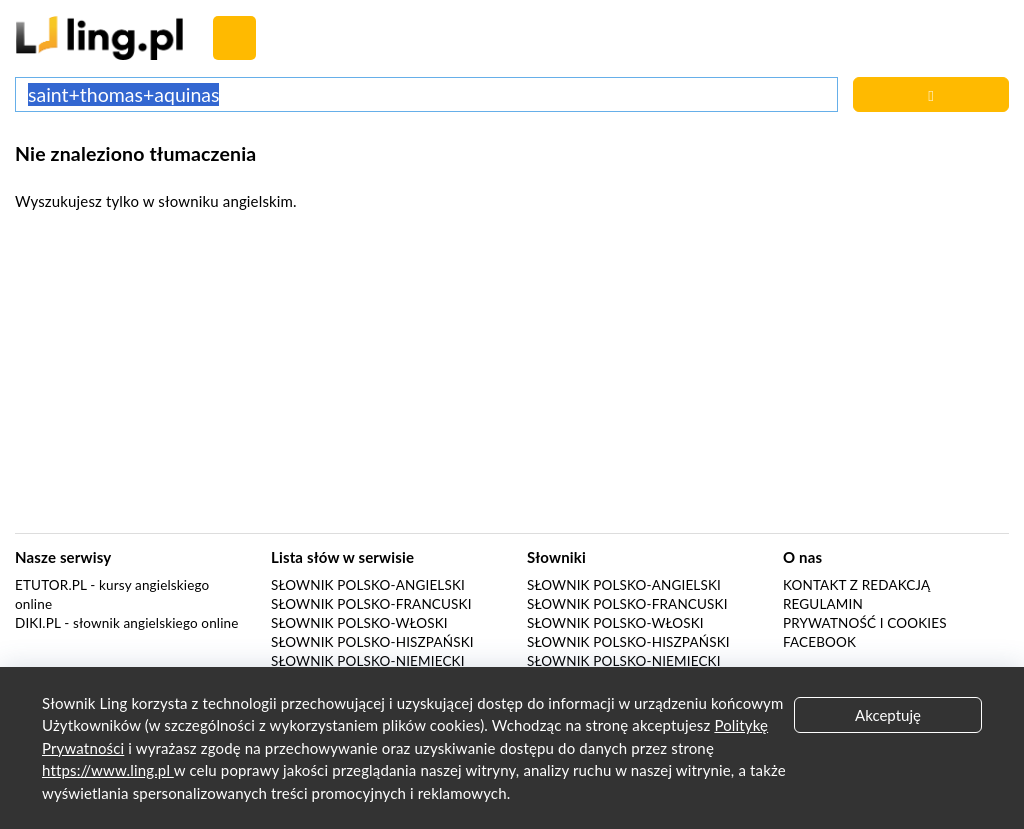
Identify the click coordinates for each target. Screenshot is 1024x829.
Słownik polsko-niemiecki (368, 661)
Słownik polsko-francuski (371, 604)
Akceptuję (888, 715)
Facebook (819, 642)
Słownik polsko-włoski (359, 623)
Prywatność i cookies (865, 623)
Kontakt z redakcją (856, 585)
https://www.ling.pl (108, 770)
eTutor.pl (51, 585)
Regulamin (823, 604)
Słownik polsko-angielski (368, 585)
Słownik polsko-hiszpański (372, 642)
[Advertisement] (512, 378)
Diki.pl (38, 623)
